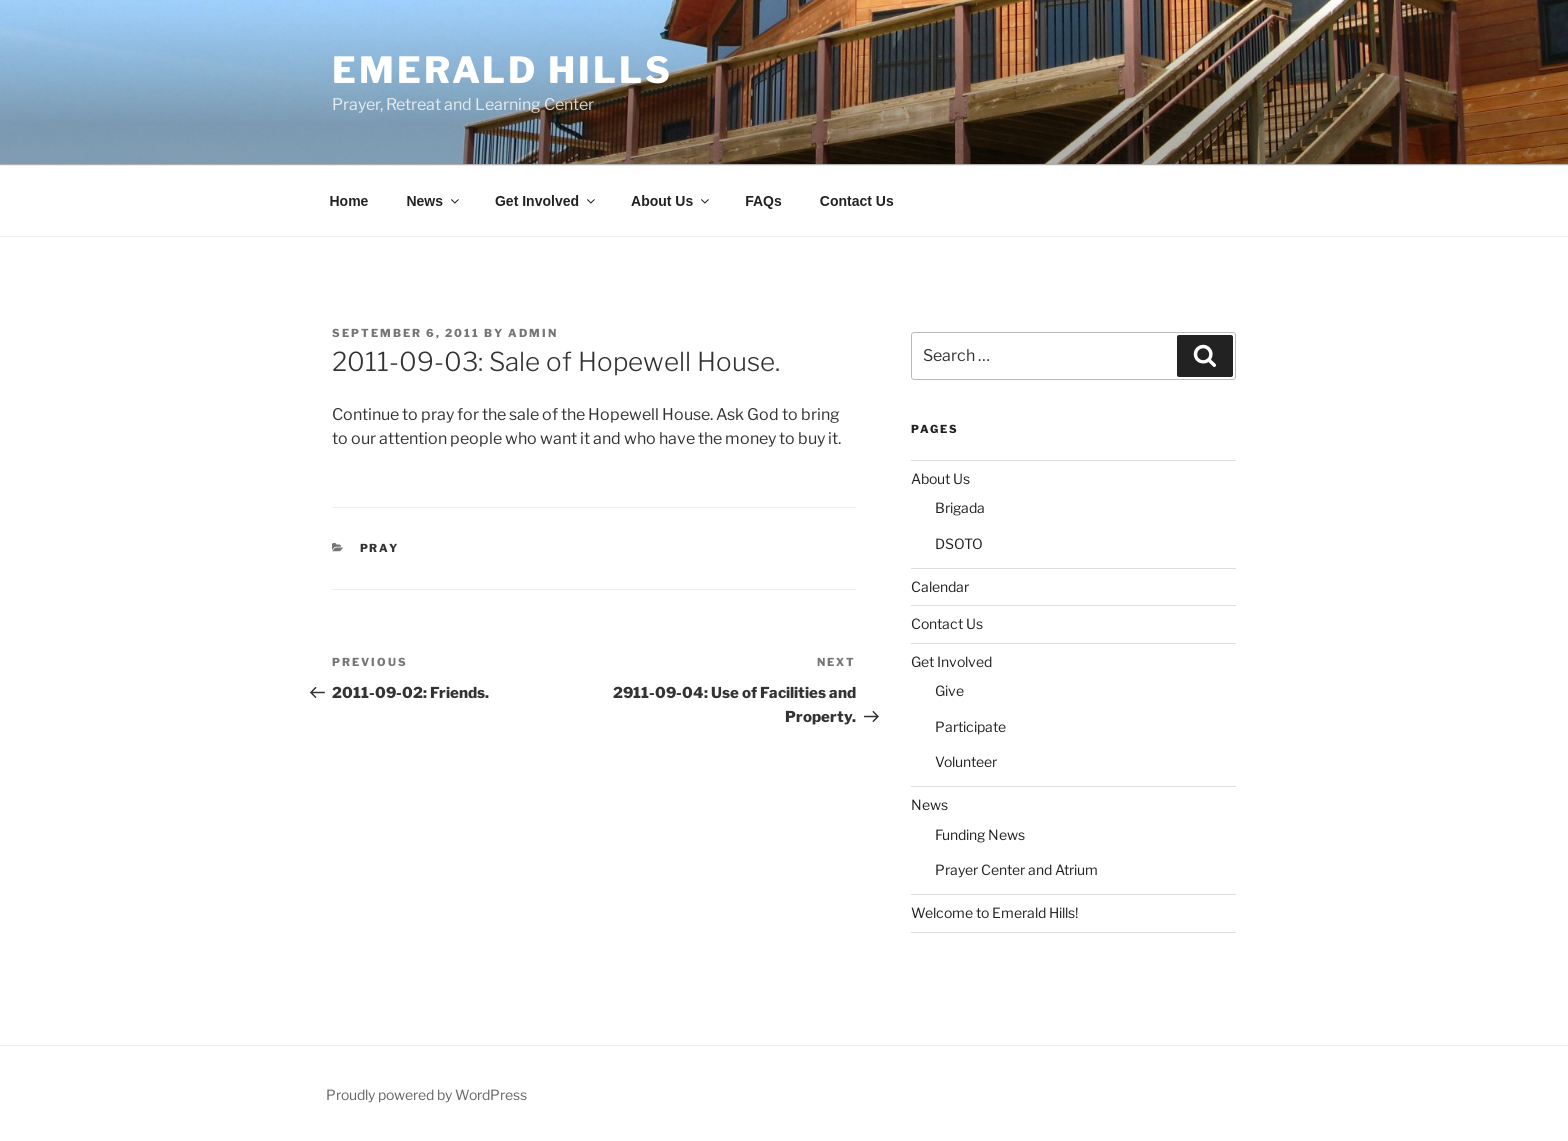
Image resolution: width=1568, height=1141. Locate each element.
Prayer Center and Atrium (1016, 869)
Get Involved (546, 201)
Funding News (980, 834)
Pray (380, 548)
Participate (970, 726)
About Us (671, 201)
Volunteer (966, 761)
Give (949, 690)
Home (349, 201)
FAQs (763, 201)
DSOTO (959, 543)
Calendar (940, 586)
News (434, 201)
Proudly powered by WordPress (426, 1094)
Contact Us (857, 201)
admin (533, 333)
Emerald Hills (502, 70)
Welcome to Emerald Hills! (994, 912)
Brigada (960, 507)
